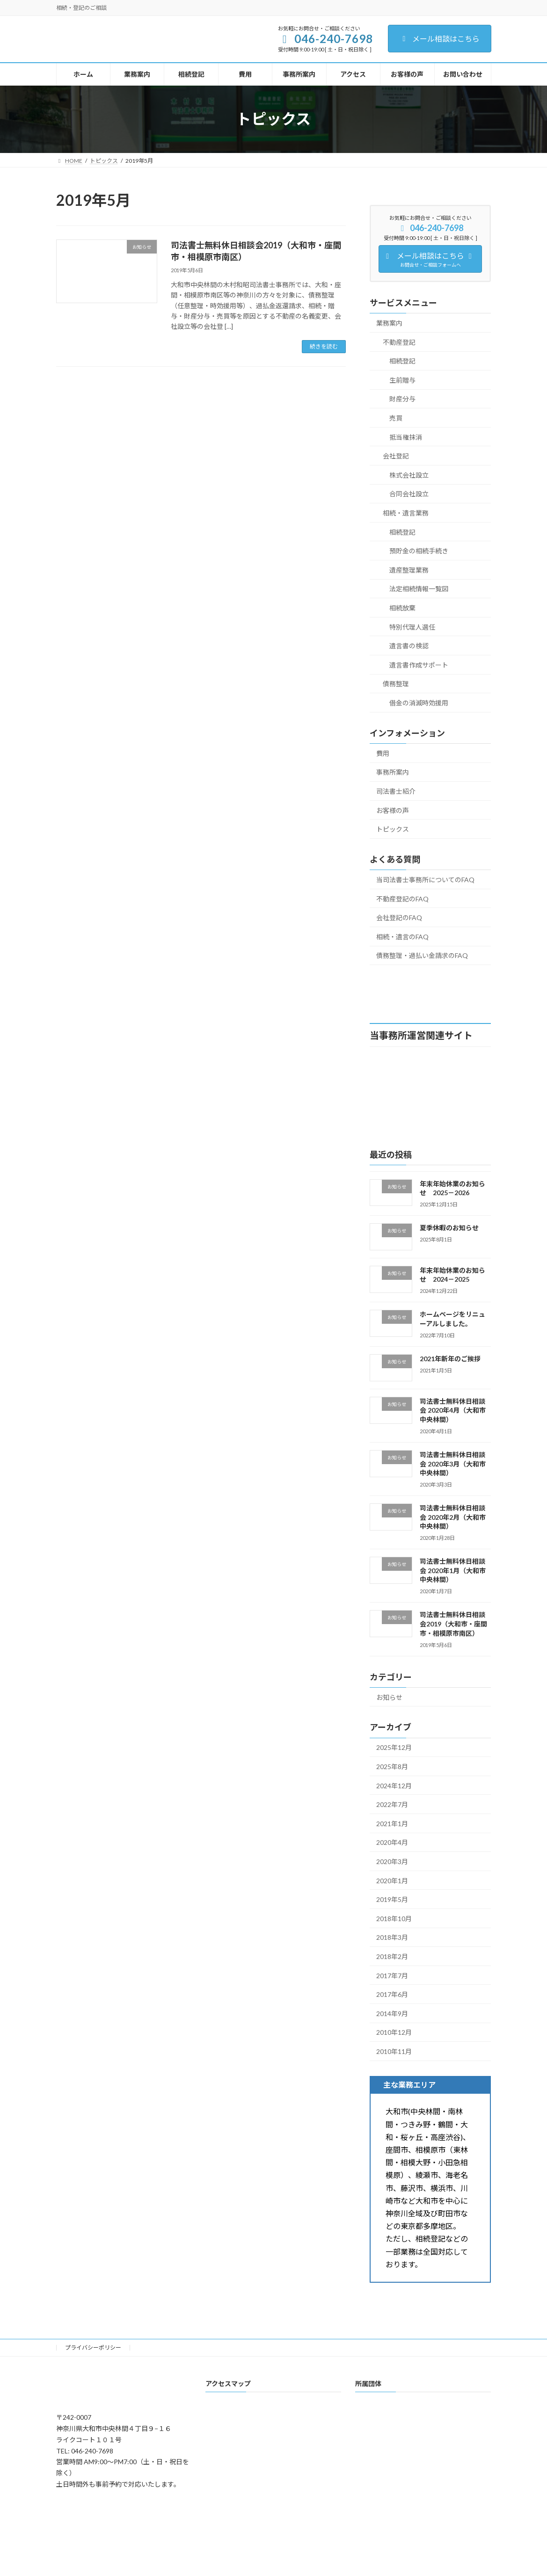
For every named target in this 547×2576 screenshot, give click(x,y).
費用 (382, 753)
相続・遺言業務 (406, 513)
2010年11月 (394, 2051)
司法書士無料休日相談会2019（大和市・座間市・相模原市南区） (453, 1624)
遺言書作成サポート (418, 664)
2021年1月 (392, 1823)
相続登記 (402, 361)
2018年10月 (394, 1918)
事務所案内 (392, 772)
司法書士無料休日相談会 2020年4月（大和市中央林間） (453, 1410)
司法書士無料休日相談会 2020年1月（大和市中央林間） (453, 1570)
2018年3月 (392, 1937)
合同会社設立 (409, 494)
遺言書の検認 (409, 646)
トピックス (392, 829)
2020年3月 (392, 1861)
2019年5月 (392, 1899)
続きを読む (324, 346)
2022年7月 (392, 1804)
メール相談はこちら (440, 38)
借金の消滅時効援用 (418, 703)
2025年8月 (392, 1767)
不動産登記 (399, 342)
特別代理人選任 (412, 627)
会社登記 (396, 456)
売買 (395, 418)
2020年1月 (392, 1880)
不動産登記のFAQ (402, 898)
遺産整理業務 (409, 569)
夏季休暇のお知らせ (449, 1228)
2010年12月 (394, 2032)
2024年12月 (394, 1785)
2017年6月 (392, 1994)
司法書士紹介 (396, 791)
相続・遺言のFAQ (402, 936)
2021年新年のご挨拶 (450, 1359)
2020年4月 (392, 1842)
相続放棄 (402, 608)
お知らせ (389, 1697)
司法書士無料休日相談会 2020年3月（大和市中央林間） (453, 1464)
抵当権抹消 (405, 437)
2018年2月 (392, 1956)
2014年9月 (392, 2013)
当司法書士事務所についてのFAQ (425, 880)
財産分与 (402, 399)
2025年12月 (394, 1747)
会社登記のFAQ (399, 918)
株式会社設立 (409, 475)
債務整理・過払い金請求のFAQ (422, 955)
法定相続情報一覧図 (418, 589)
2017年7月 (392, 1975)
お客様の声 (392, 810)
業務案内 (389, 323)
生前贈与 (402, 380)
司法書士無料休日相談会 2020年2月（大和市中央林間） (453, 1517)
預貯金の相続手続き (418, 551)
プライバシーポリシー (93, 2347)
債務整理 (396, 684)
